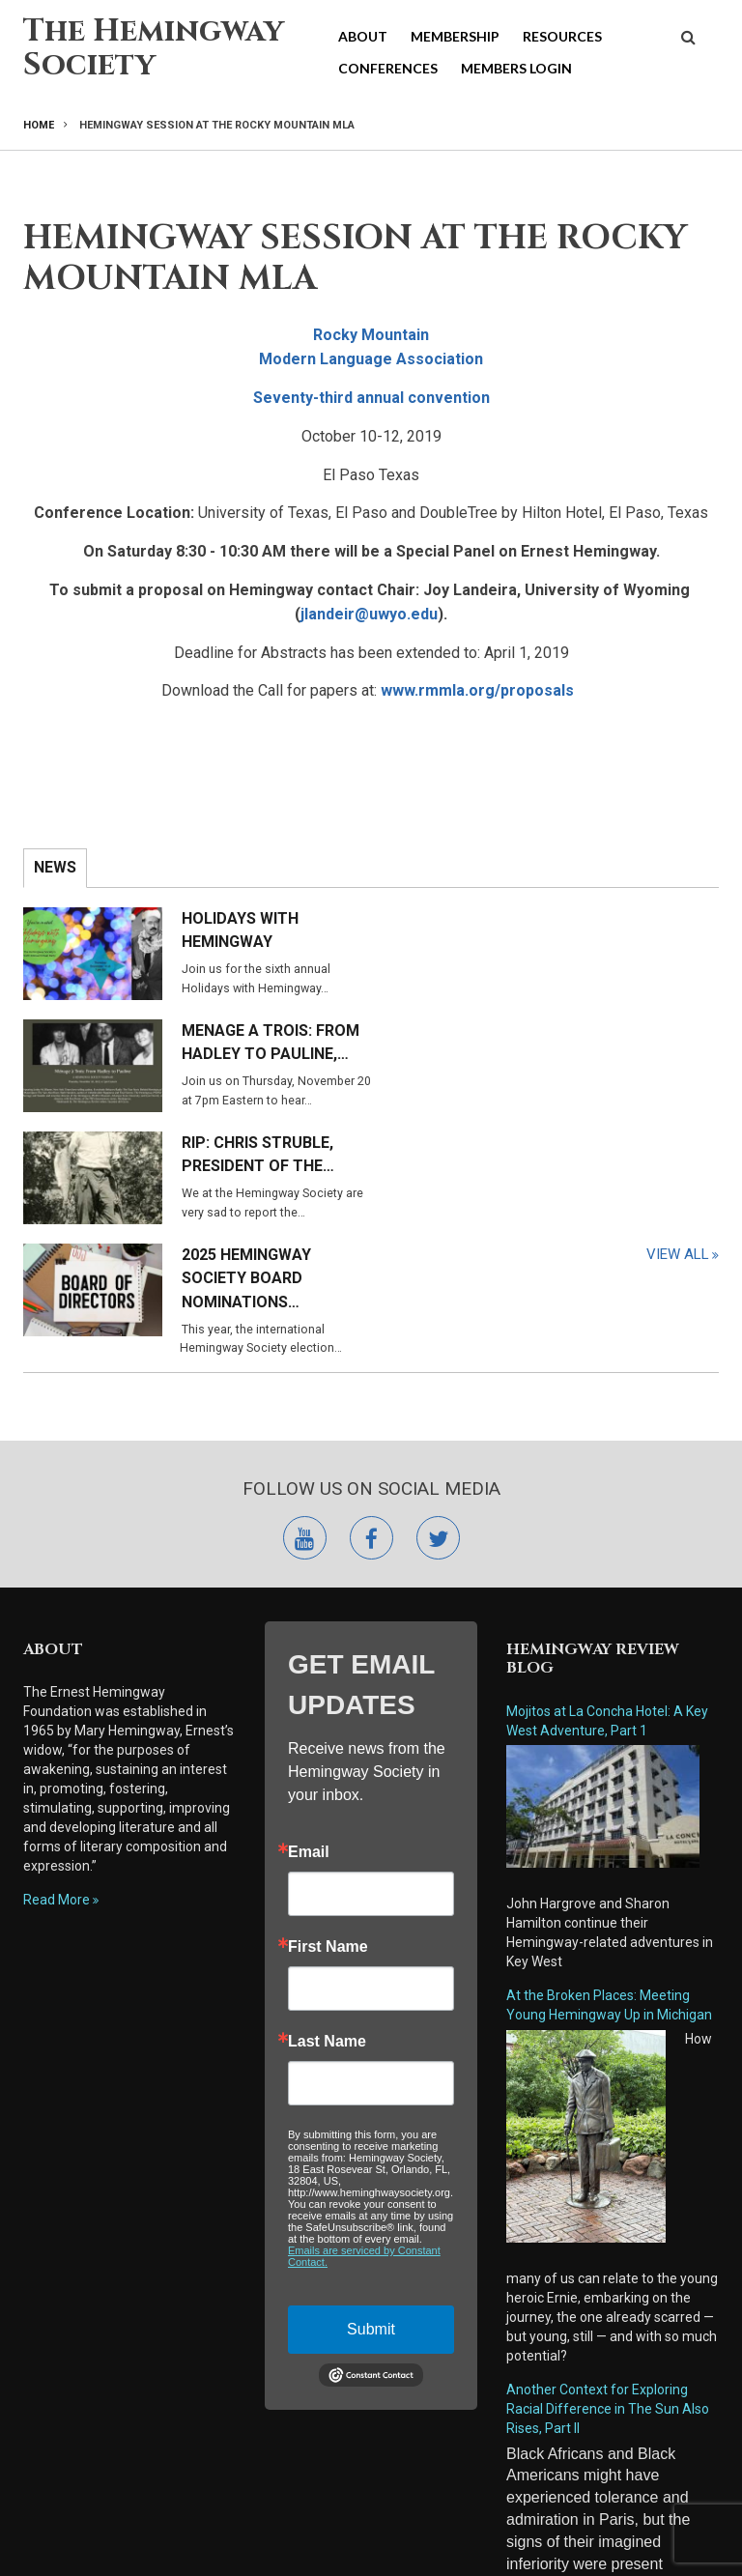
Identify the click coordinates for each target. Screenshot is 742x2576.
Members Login (516, 68)
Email (308, 1665)
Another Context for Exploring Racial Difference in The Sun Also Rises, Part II (607, 2221)
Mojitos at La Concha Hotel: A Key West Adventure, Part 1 (607, 1533)
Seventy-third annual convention (371, 397)
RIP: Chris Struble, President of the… (258, 1042)
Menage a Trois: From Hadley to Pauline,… (618, 930)
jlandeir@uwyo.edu (369, 614)
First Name (328, 1759)
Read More (56, 1712)
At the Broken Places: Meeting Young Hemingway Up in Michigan (609, 1817)
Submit (371, 2141)
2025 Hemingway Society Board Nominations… (594, 1054)
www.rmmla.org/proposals (477, 690)
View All (677, 1163)
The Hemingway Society (153, 48)
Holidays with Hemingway (240, 930)
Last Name (327, 1854)
